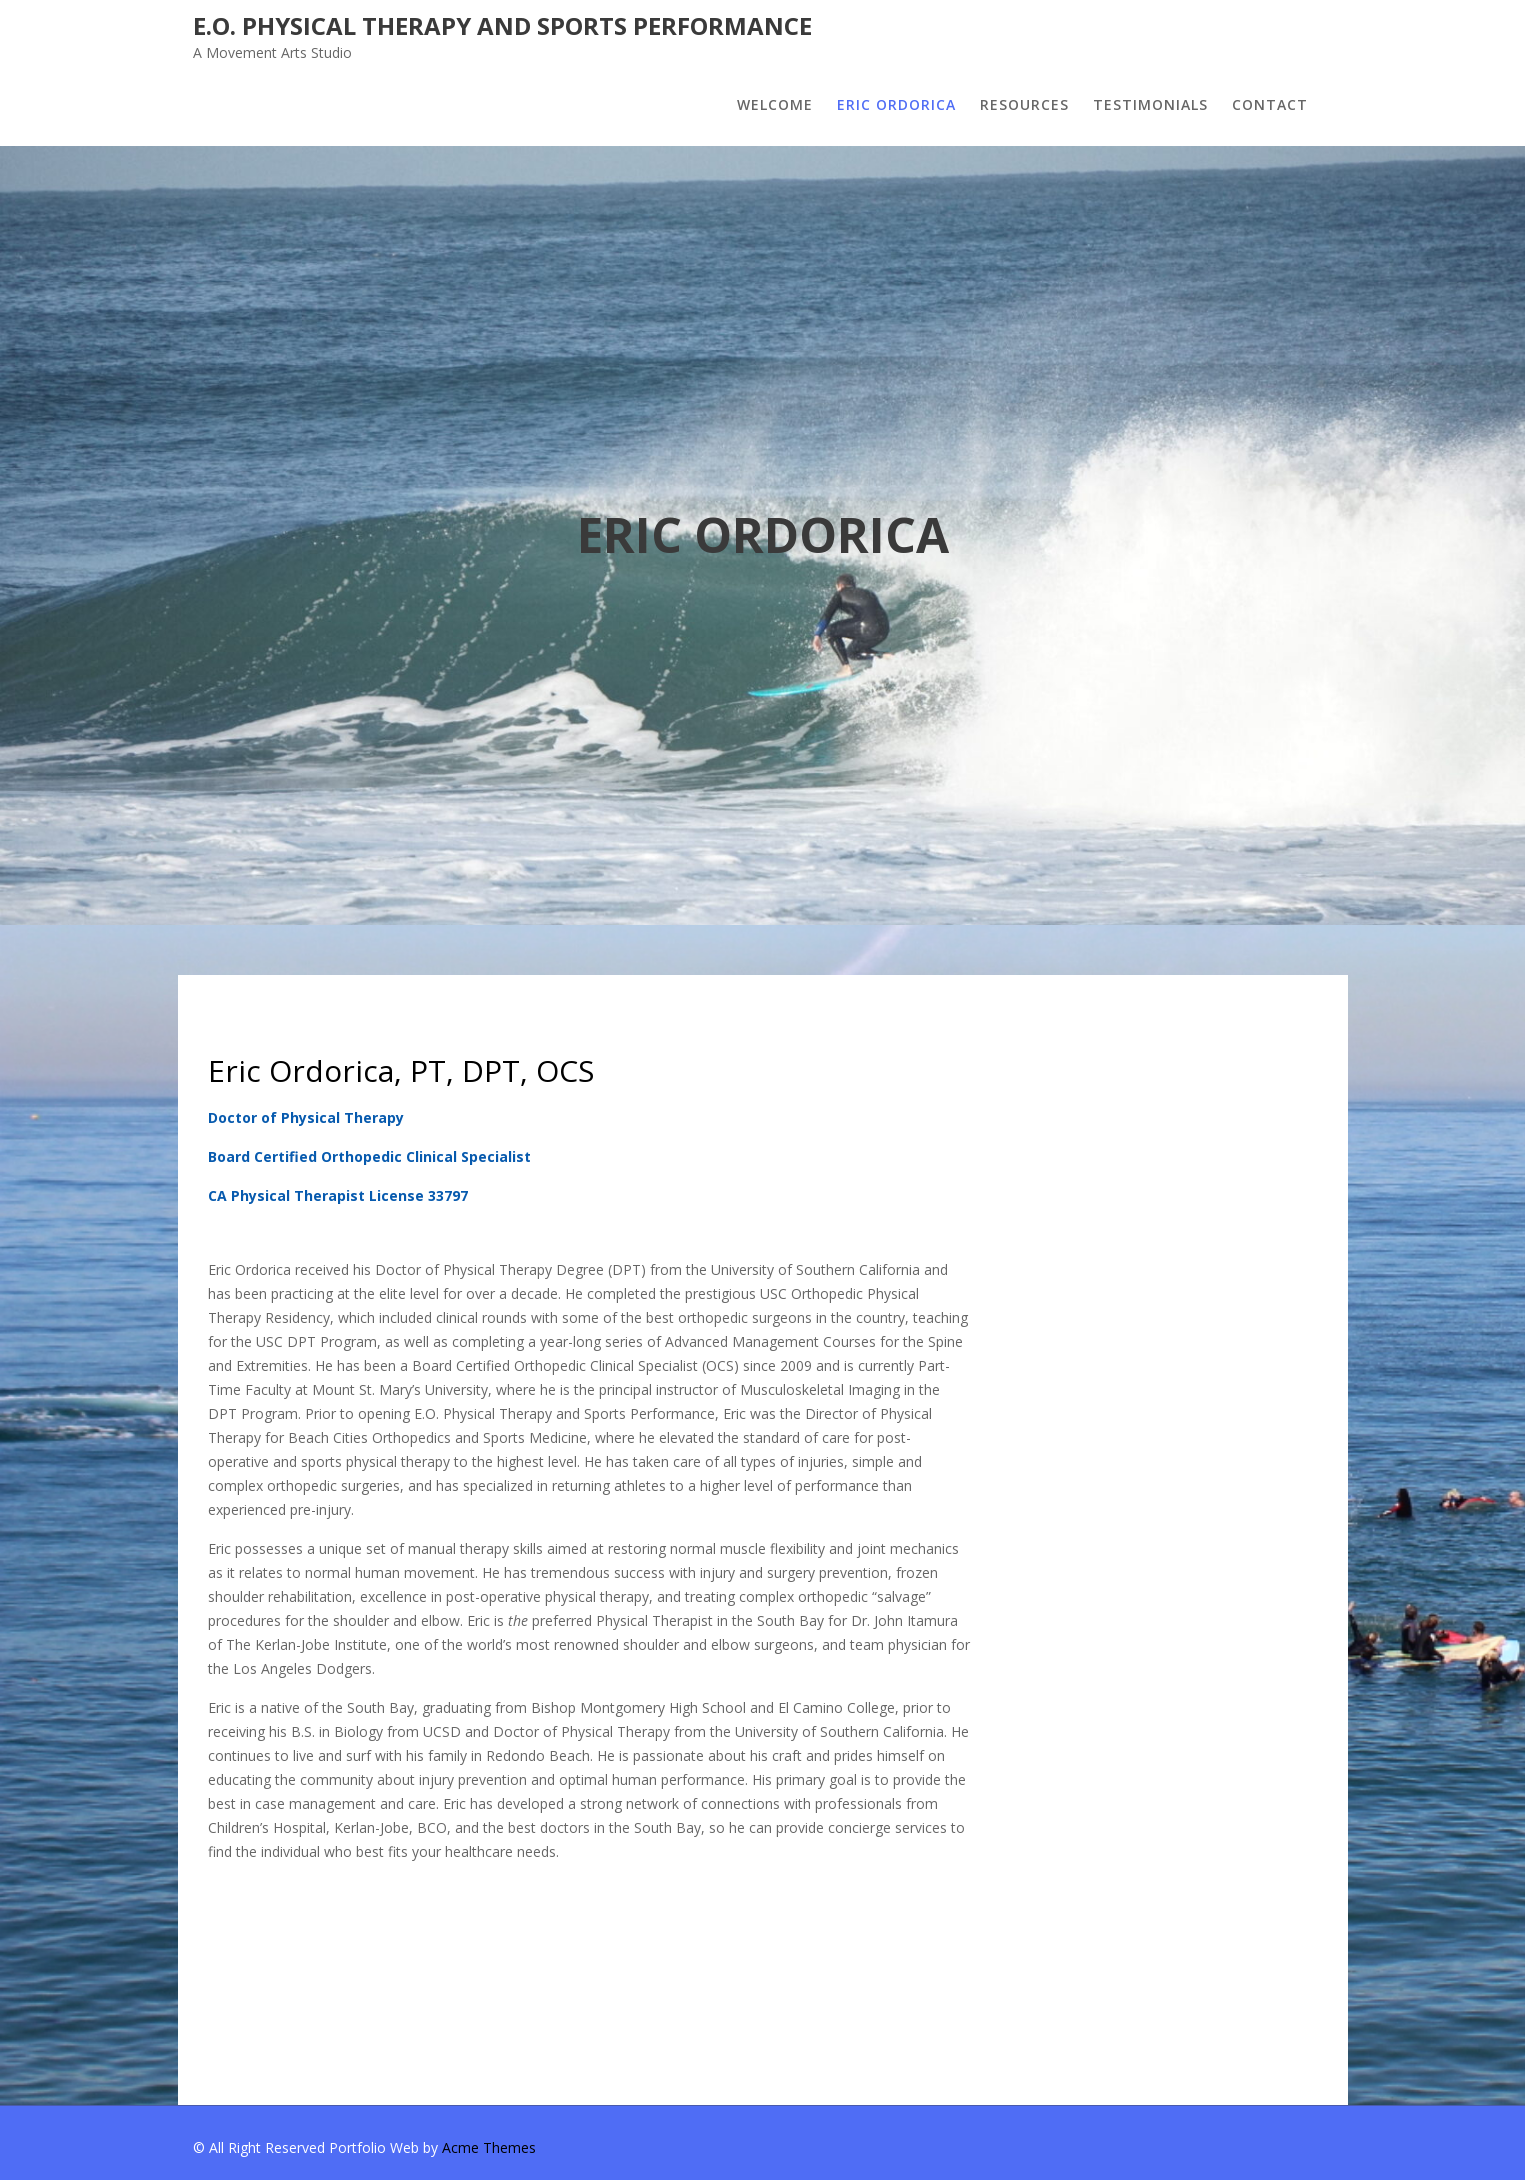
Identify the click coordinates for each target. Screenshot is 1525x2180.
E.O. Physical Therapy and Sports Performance (502, 25)
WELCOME (775, 104)
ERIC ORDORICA (896, 104)
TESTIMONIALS (1150, 104)
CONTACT (1270, 104)
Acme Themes (489, 2147)
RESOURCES (1024, 104)
